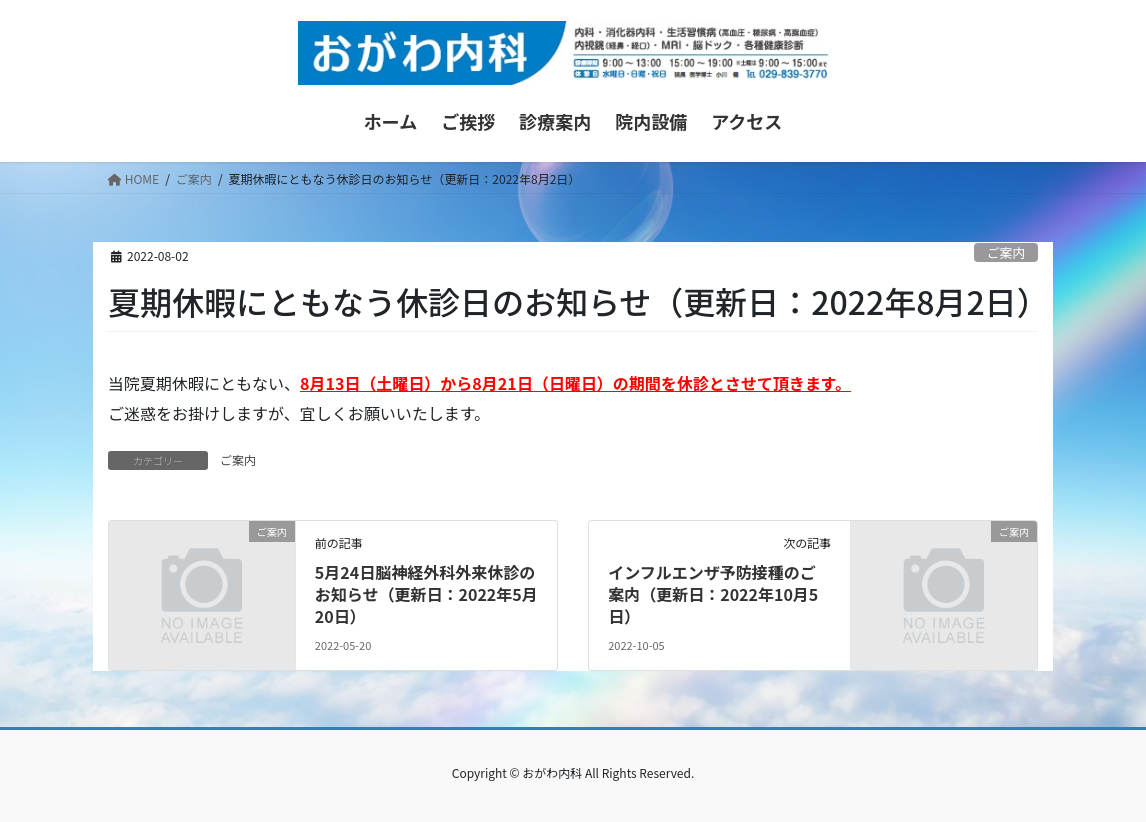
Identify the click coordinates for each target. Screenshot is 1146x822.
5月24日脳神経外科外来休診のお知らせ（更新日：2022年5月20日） (426, 594)
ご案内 (1006, 252)
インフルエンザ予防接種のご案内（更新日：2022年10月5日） (713, 594)
